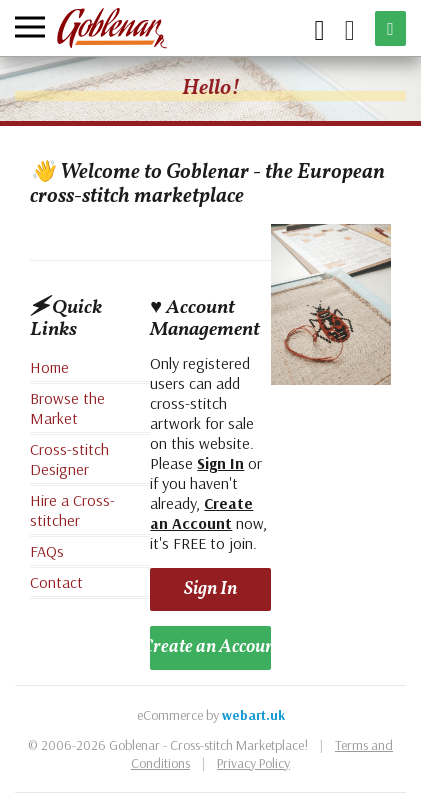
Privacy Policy (253, 763)
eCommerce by (211, 715)
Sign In (210, 589)
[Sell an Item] (390, 28)
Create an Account (210, 647)
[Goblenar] (112, 28)
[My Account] (350, 28)
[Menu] (30, 27)
